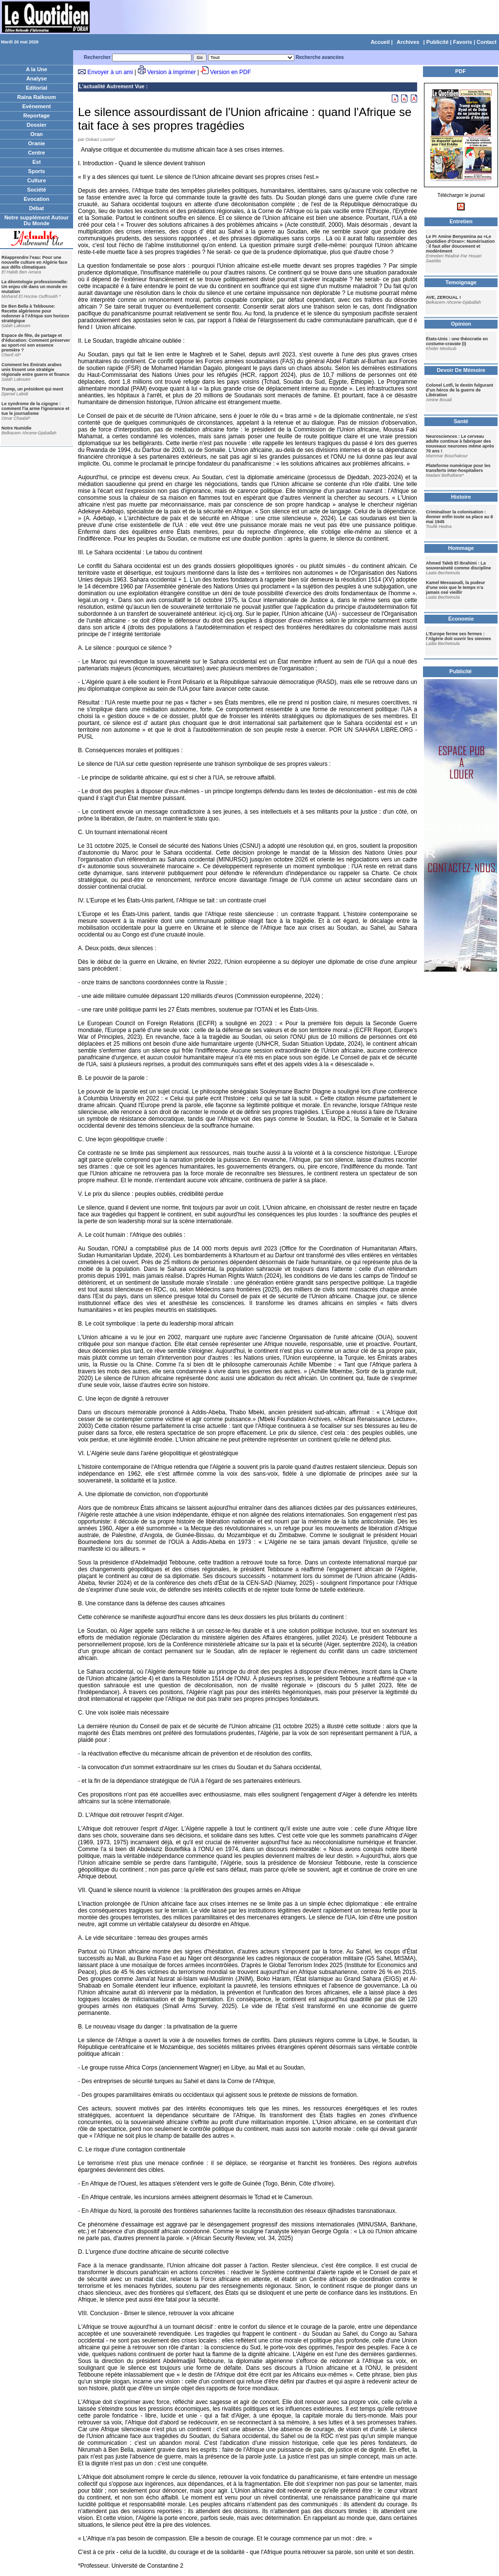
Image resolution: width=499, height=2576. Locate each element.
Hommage (461, 548)
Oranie (36, 143)
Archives (408, 42)
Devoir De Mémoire (461, 370)
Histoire (461, 497)
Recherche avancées (320, 57)
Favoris (462, 42)
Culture (36, 180)
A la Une (36, 69)
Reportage (36, 115)
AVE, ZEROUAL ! (443, 297)
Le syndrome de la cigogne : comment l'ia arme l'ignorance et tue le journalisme (35, 408)
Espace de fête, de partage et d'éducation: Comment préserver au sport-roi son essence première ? (35, 342)
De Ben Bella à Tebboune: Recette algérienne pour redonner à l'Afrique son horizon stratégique (35, 313)
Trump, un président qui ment (32, 389)
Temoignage (461, 282)
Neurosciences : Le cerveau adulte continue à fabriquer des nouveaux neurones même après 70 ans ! (460, 443)
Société (36, 190)
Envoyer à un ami (110, 72)
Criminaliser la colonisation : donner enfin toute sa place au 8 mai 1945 (459, 516)
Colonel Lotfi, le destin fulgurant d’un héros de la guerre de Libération (459, 390)
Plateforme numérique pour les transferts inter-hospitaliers (458, 468)
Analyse (36, 78)
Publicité (437, 42)
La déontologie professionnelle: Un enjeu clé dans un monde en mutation (34, 286)
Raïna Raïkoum (36, 97)
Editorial (36, 88)
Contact (487, 42)
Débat (36, 208)
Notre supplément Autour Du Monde (36, 220)
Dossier (36, 125)
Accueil (380, 42)
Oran (36, 134)
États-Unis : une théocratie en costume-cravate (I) (457, 341)
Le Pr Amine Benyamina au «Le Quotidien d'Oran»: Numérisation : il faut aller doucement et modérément (460, 244)
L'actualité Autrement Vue (111, 86)
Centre (36, 153)
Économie (461, 619)
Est (36, 162)
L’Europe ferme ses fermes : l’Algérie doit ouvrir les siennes (458, 636)
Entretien (461, 221)
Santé (461, 421)
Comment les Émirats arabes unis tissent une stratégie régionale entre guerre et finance (35, 369)
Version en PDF (230, 72)
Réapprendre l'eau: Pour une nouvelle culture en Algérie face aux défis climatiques (34, 262)
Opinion (461, 324)
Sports (36, 171)
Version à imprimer (171, 72)
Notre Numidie (16, 428)
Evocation (37, 199)
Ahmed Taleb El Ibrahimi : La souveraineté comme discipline (458, 565)
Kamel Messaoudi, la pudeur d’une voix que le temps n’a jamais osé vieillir (455, 587)
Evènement (36, 106)
